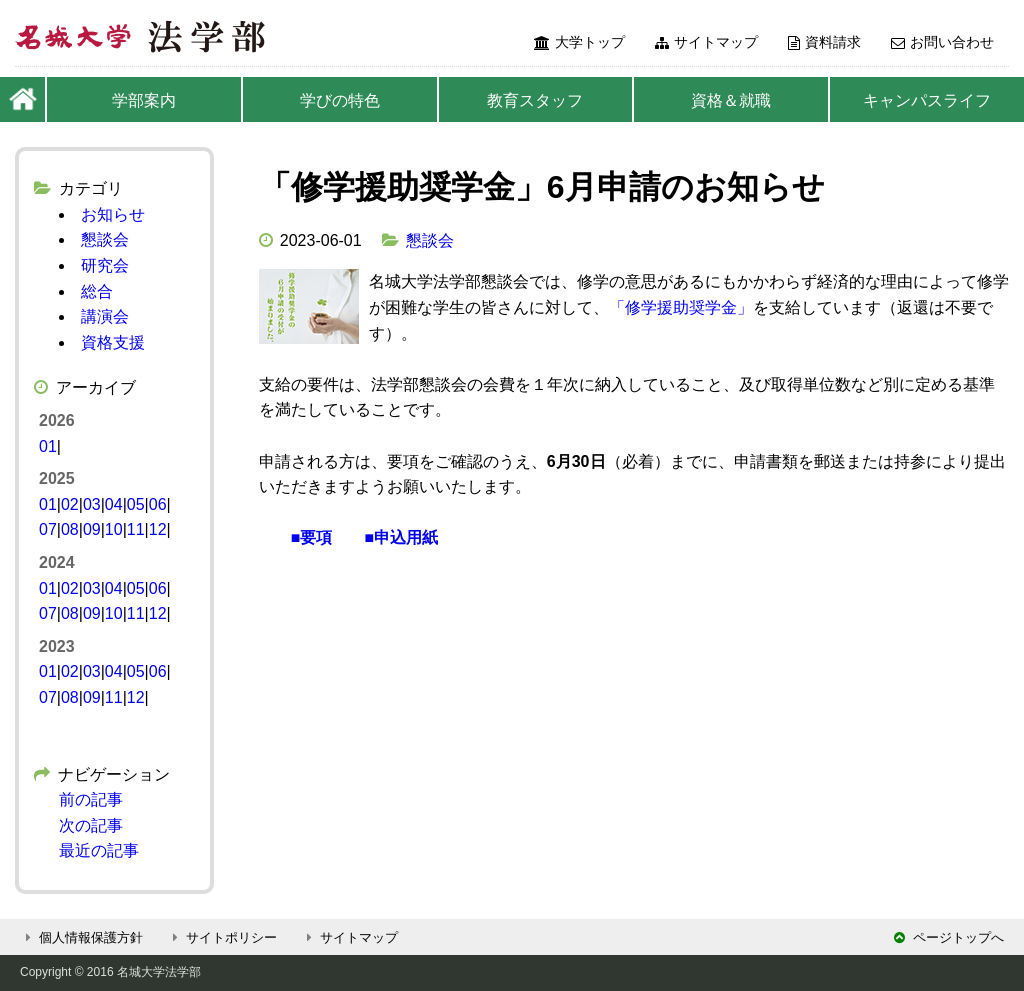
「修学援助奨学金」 (681, 307)
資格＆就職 (731, 100)
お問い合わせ (942, 42)
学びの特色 (340, 100)
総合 (97, 291)
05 (136, 504)
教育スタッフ (535, 100)
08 (70, 529)
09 (92, 529)
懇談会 (430, 240)
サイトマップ (706, 42)
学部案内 (144, 100)
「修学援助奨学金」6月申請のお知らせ (542, 187)
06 (158, 504)
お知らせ (113, 214)
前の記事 (91, 799)
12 (158, 529)
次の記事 (91, 825)
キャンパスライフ (927, 100)
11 (136, 529)
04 (114, 504)
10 (114, 529)
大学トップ (579, 42)
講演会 (105, 316)
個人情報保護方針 (81, 937)
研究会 (105, 265)
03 (92, 504)
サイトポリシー (222, 937)
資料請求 (824, 42)
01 (48, 446)
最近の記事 (99, 850)
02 (70, 504)
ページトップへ (949, 937)
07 (48, 529)
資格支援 (113, 342)
